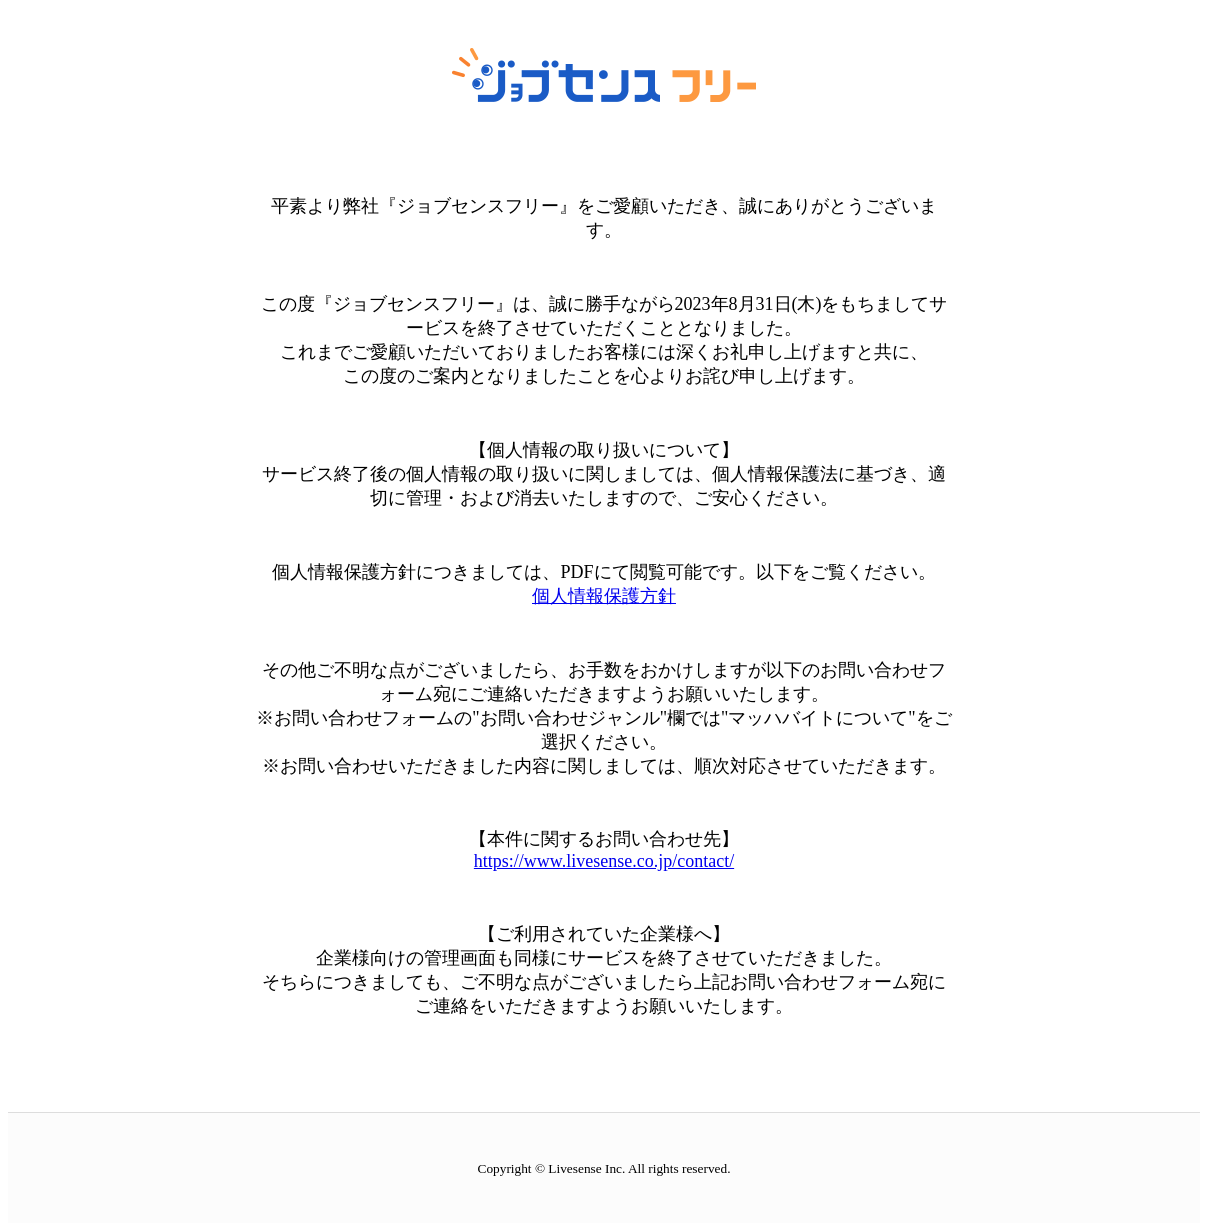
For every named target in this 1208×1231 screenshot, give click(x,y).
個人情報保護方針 (604, 596)
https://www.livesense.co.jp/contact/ (604, 861)
